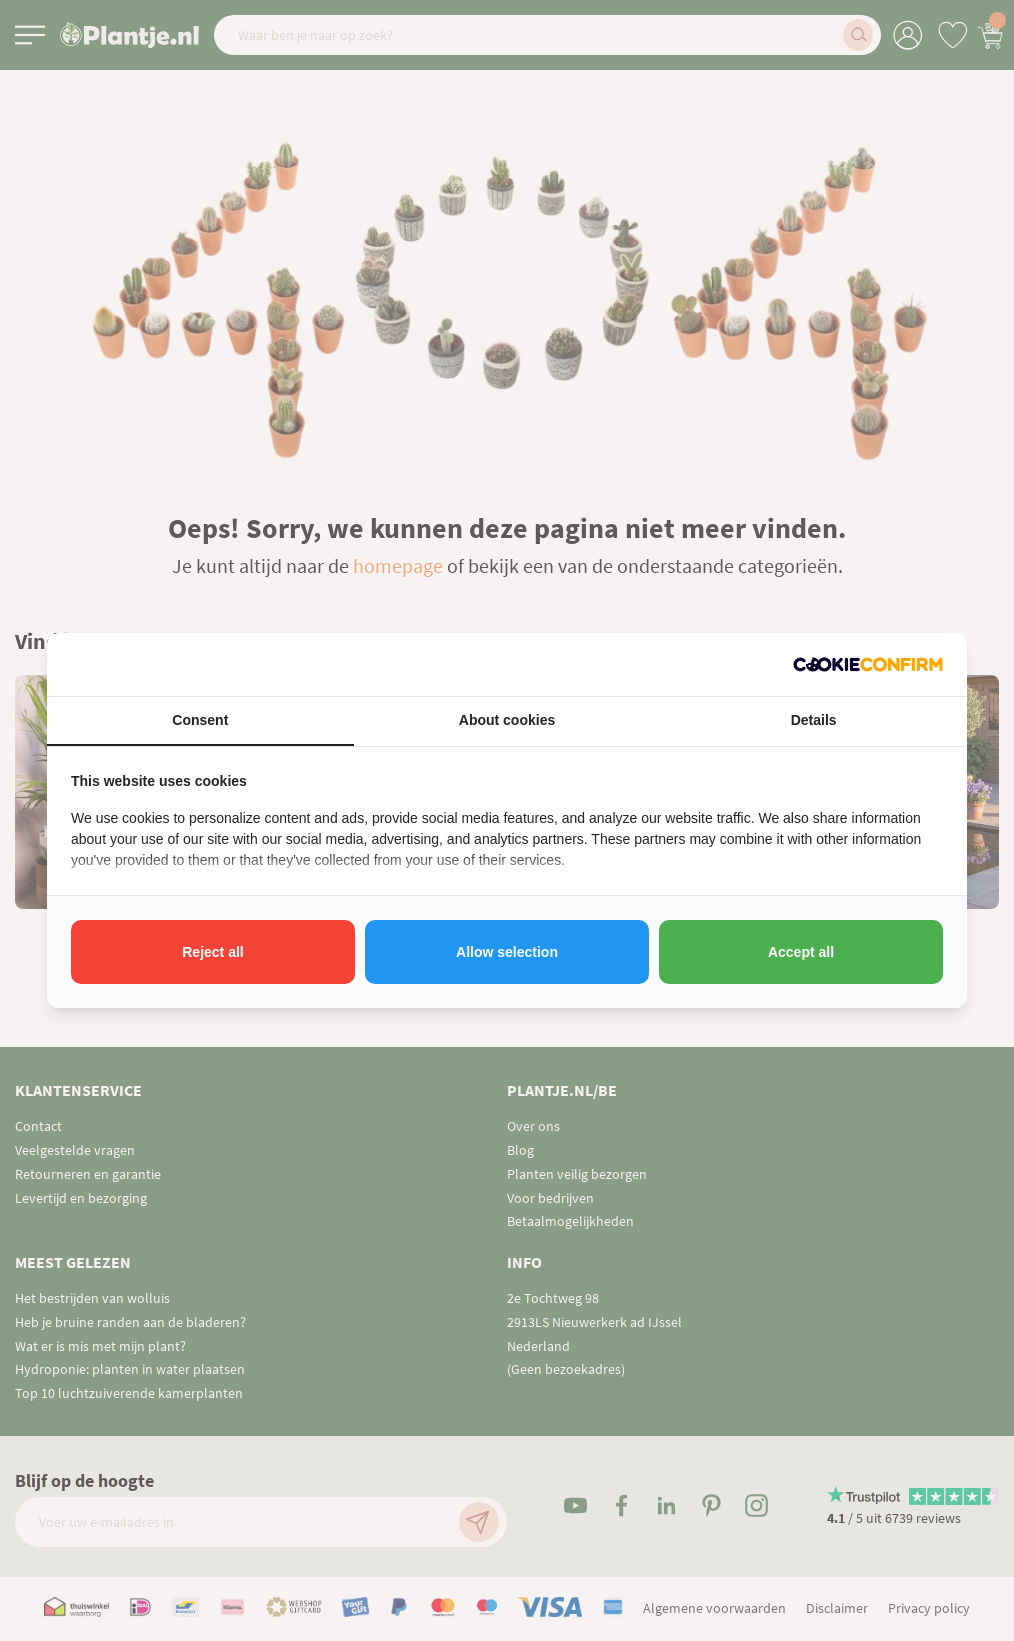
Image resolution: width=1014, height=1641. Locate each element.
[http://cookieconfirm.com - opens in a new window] (868, 664)
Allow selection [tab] (507, 952)
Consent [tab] (200, 720)
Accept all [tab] (801, 952)
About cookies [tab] (507, 720)
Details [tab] (814, 720)
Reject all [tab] (212, 952)
